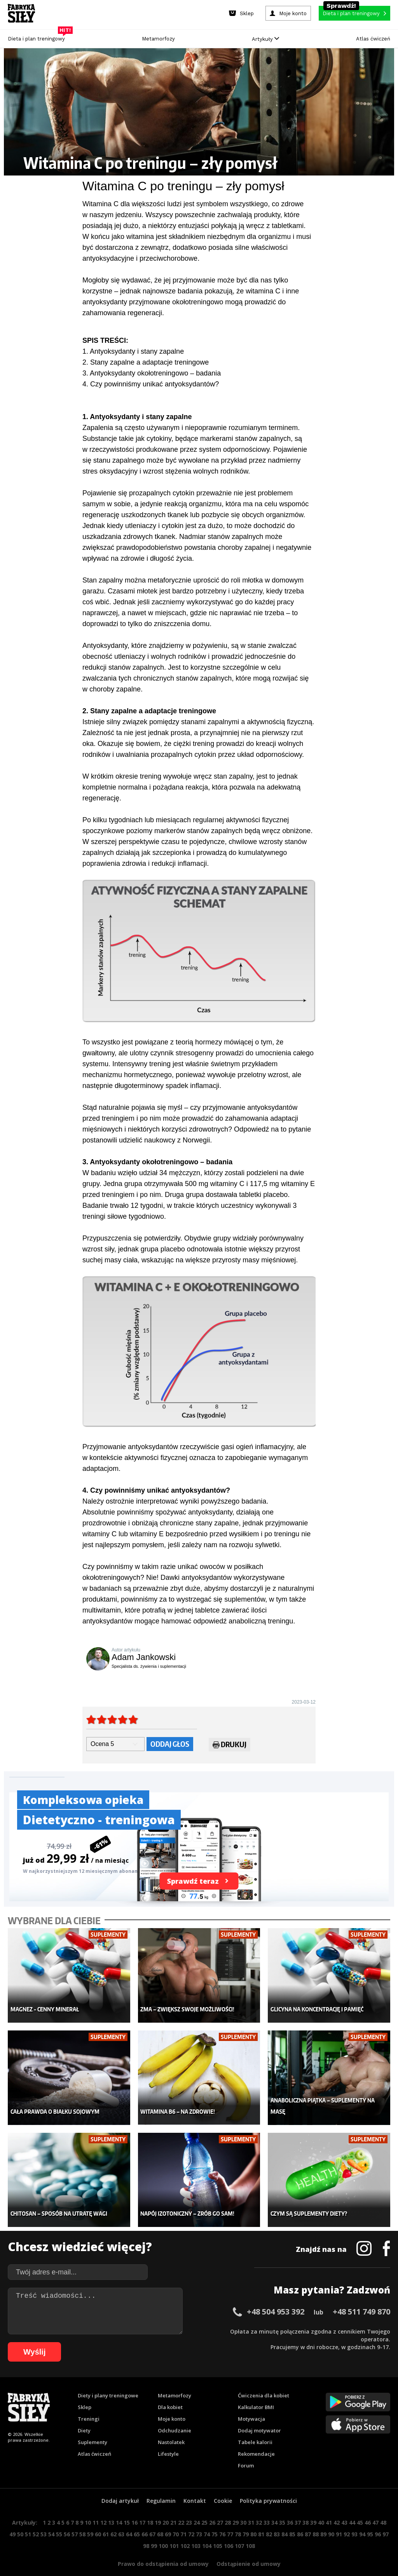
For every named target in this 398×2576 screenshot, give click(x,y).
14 (119, 2507)
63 (121, 2519)
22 (181, 2507)
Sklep (84, 2391)
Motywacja (251, 2403)
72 (191, 2519)
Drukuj (229, 1745)
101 (174, 2530)
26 (212, 2507)
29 (235, 2507)
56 (67, 2519)
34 (274, 2507)
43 (344, 2507)
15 (127, 2507)
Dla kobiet (170, 2391)
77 (230, 2519)
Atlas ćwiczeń (373, 39)
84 (284, 2519)
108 (250, 2530)
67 (152, 2519)
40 (321, 2507)
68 (160, 2519)
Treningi (89, 2403)
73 (199, 2519)
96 (378, 2519)
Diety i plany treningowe (108, 2380)
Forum (246, 2450)
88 (315, 2519)
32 (259, 2507)
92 (347, 2519)
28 (228, 2507)
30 (243, 2507)
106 (228, 2530)
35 (282, 2507)
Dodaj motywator (259, 2415)
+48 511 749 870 (361, 2296)
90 (331, 2519)
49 (12, 2519)
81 (261, 2519)
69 (168, 2519)
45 (360, 2507)
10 (88, 2507)
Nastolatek (171, 2426)
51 (28, 2519)
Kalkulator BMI (256, 2391)
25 (204, 2507)
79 (246, 2519)
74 (207, 2519)
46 (368, 2507)
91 (339, 2519)
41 (329, 2507)
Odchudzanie (174, 2415)
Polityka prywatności (268, 2485)
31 (251, 2507)
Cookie (223, 2485)
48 (383, 2507)
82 (269, 2519)
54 (51, 2519)
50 (20, 2519)
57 (75, 2519)
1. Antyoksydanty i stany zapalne (133, 351)
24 (197, 2507)
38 (305, 2507)
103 (196, 2530)
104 (206, 2530)
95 (370, 2519)
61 (106, 2519)
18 (150, 2507)
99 (154, 2530)
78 (238, 2519)
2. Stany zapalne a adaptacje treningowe (145, 362)
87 (308, 2519)
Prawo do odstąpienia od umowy (163, 2548)
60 (98, 2519)
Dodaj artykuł (120, 2485)
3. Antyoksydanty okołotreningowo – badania (151, 373)
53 (43, 2519)
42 (336, 2507)
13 (111, 2507)
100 (163, 2530)
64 (129, 2519)
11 (96, 2507)
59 (90, 2519)
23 (189, 2507)
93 (354, 2519)
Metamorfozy (158, 39)
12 (103, 2507)
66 (144, 2519)
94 (362, 2519)
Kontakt (194, 2485)
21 (173, 2507)
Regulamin (161, 2485)
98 (146, 2530)
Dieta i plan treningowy (38, 37)
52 (36, 2519)
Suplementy (92, 2426)
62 (113, 2519)
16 (134, 2507)
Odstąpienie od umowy (248, 2548)
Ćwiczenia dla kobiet (263, 2380)
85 (292, 2519)
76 (222, 2519)
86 (300, 2519)
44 (352, 2507)
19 (158, 2507)
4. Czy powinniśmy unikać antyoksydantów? (150, 384)
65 (137, 2519)
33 (267, 2507)
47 (375, 2507)
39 (313, 2507)
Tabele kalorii (255, 2426)
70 (176, 2519)
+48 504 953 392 (275, 2296)
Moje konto (171, 2403)
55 (59, 2519)
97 (385, 2519)
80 (253, 2519)
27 (220, 2507)
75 (214, 2519)
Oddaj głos (169, 1743)
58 (82, 2519)
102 (185, 2530)
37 (298, 2507)
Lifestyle (168, 2438)
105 (217, 2530)
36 (290, 2507)
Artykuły (265, 39)
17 (142, 2507)
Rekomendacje (256, 2438)
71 (183, 2519)
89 (323, 2519)
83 (277, 2519)
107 (239, 2530)
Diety (84, 2415)
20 (165, 2507)
